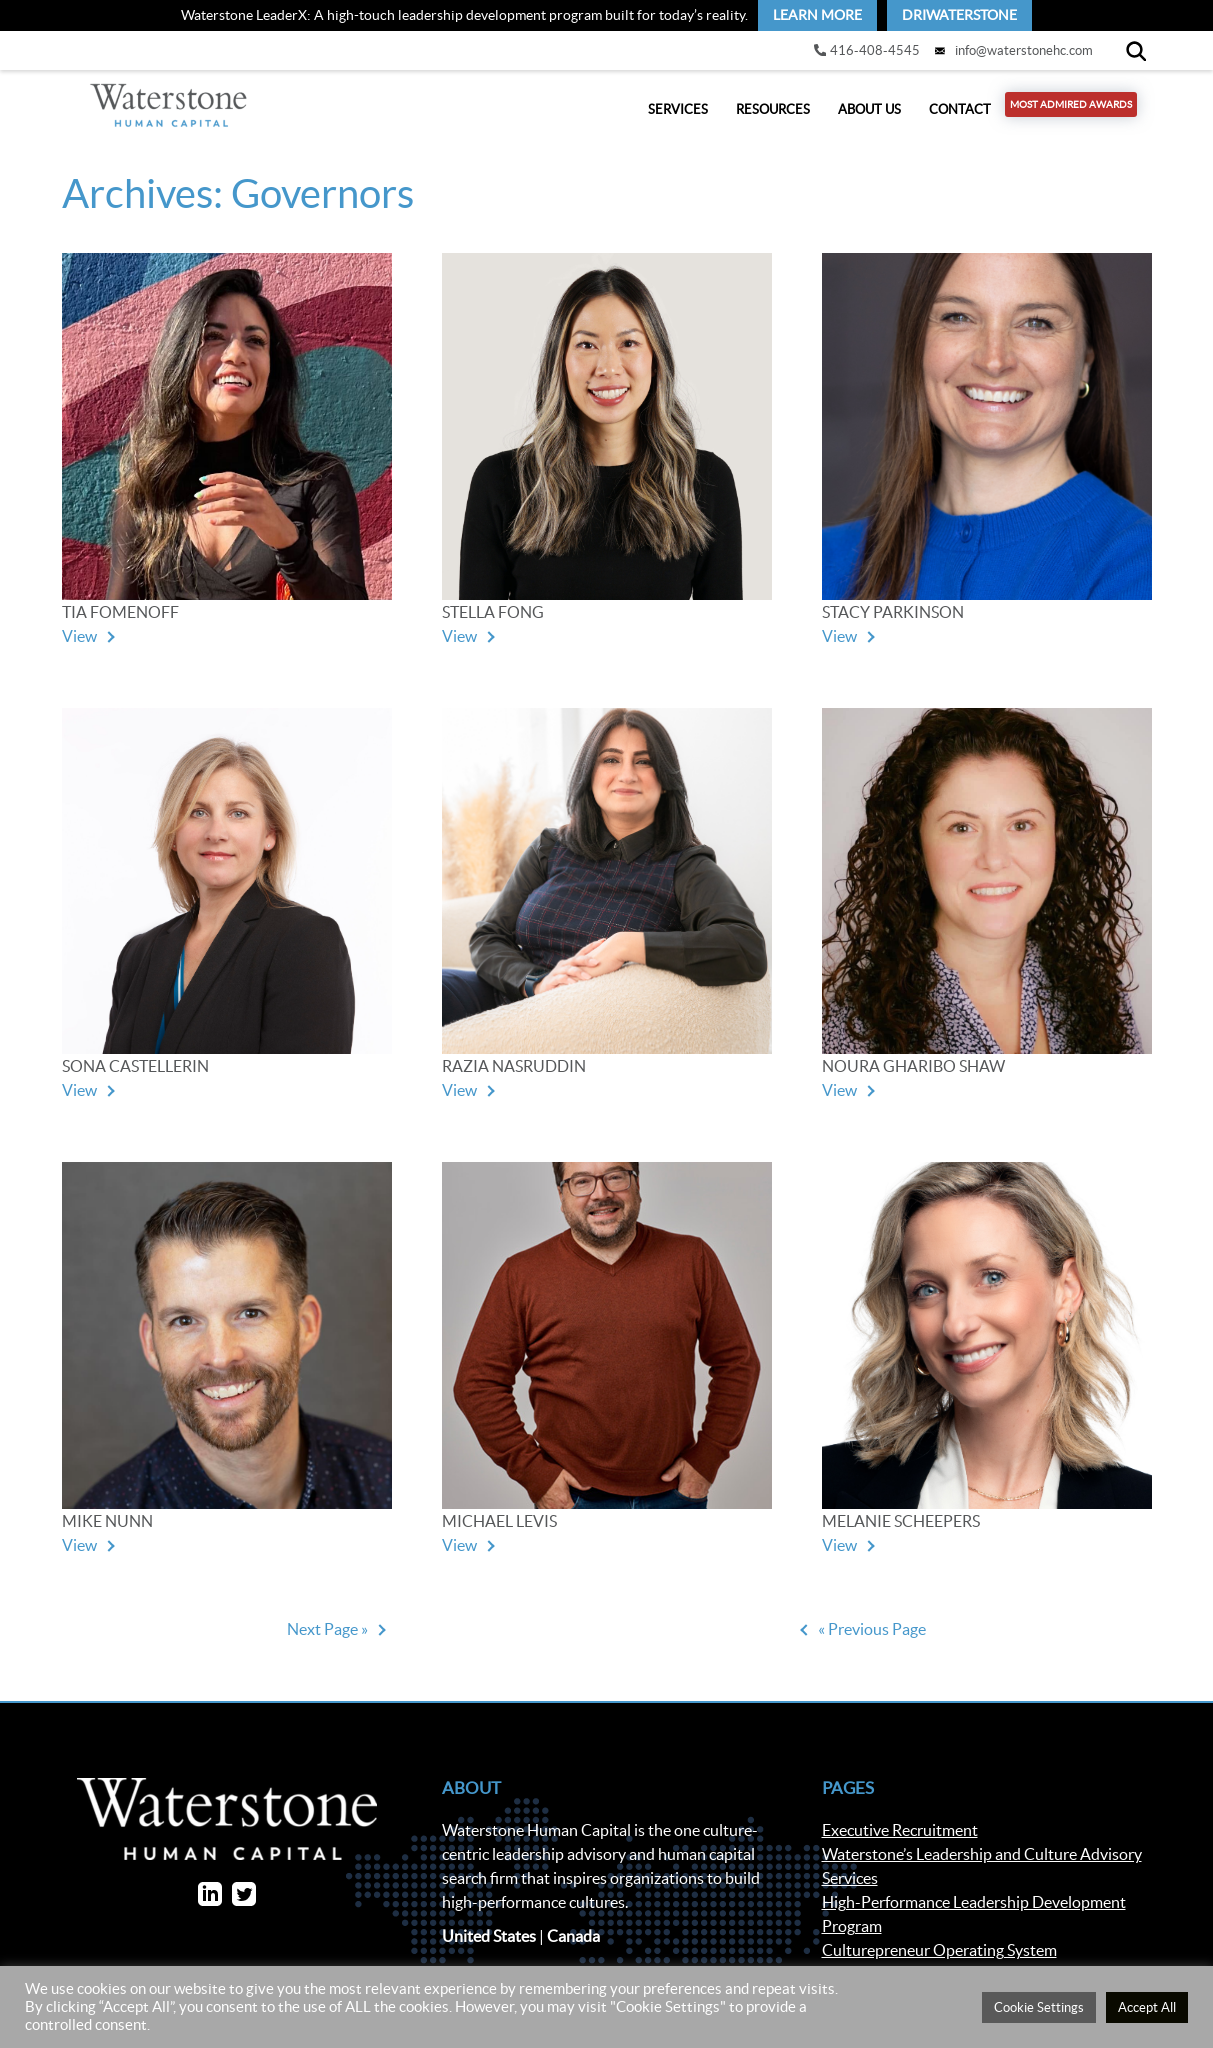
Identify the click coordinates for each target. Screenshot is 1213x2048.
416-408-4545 (875, 50)
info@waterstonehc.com (1024, 50)
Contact (960, 114)
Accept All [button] (1147, 2007)
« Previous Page (872, 1638)
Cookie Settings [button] (1039, 2007)
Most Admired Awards (1071, 109)
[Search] (1136, 50)
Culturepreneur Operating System (939, 1960)
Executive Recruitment (900, 1840)
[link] (817, 15)
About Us (869, 114)
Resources (773, 114)
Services (678, 114)
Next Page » (327, 1638)
